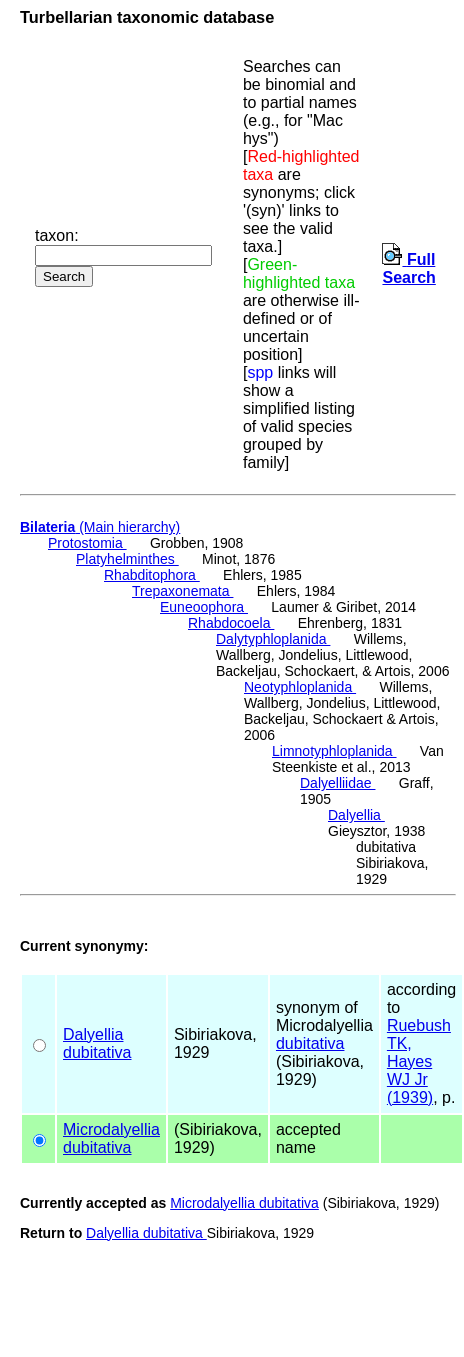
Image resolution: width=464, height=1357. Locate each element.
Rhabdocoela (231, 623)
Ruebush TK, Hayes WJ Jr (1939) (419, 1061)
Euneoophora (204, 607)
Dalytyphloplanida (273, 639)
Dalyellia (356, 815)
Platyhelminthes (127, 559)
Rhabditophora (152, 575)
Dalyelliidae (337, 783)
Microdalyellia (111, 1129)
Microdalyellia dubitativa (244, 1203)
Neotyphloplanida (300, 687)
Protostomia (87, 543)
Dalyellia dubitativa (146, 1233)
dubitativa (97, 1052)
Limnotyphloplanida (334, 751)
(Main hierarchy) (100, 527)
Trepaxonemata (182, 591)
